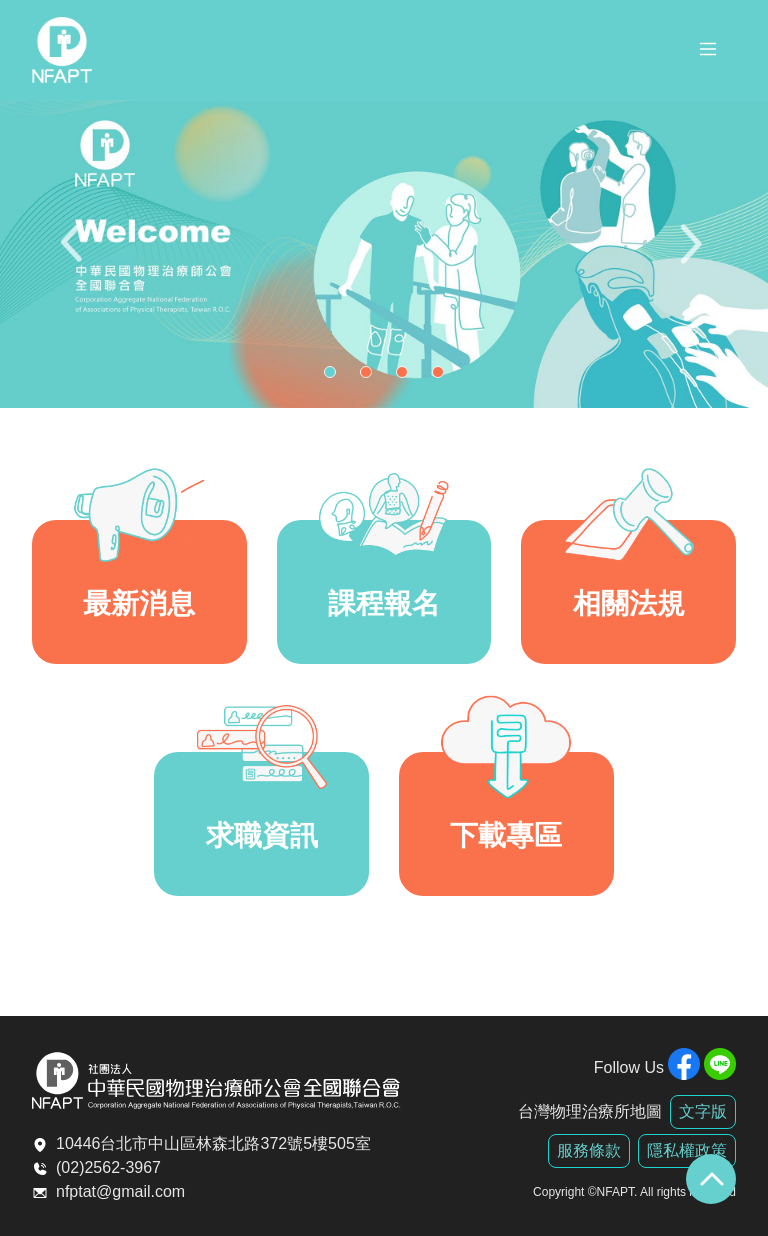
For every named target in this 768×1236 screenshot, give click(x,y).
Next (693, 254)
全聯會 (62, 50)
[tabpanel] (384, 254)
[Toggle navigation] (708, 52)
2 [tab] (371, 377)
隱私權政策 (687, 1150)
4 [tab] (443, 377)
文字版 (703, 1111)
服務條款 (589, 1150)
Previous (75, 254)
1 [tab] (335, 377)
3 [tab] (407, 377)
